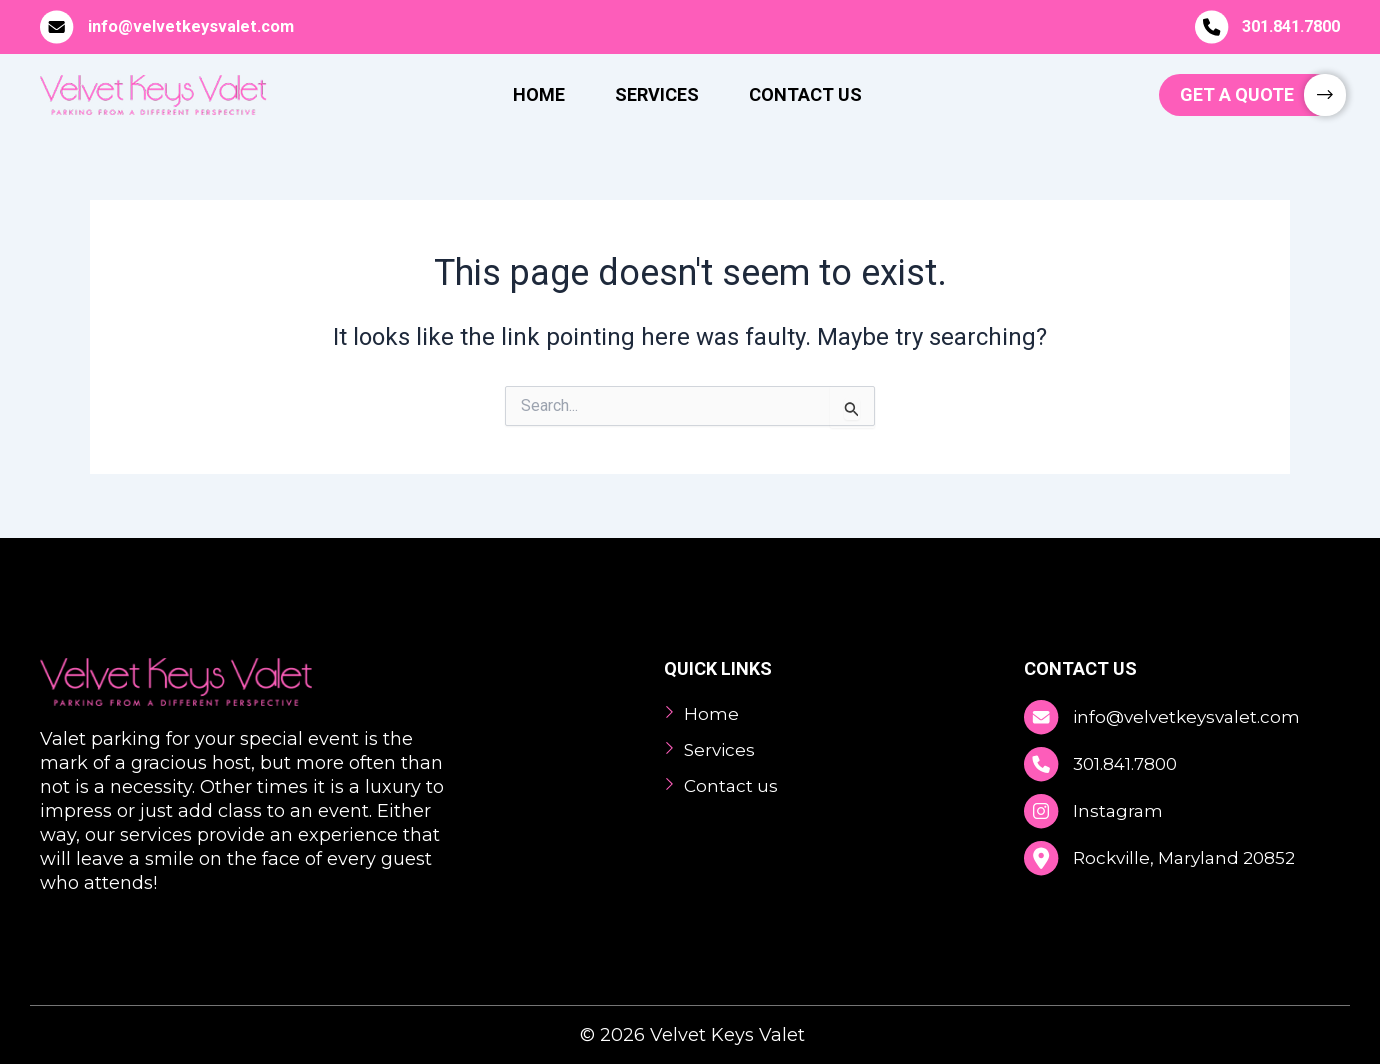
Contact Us (805, 95)
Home (539, 95)
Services (657, 95)
